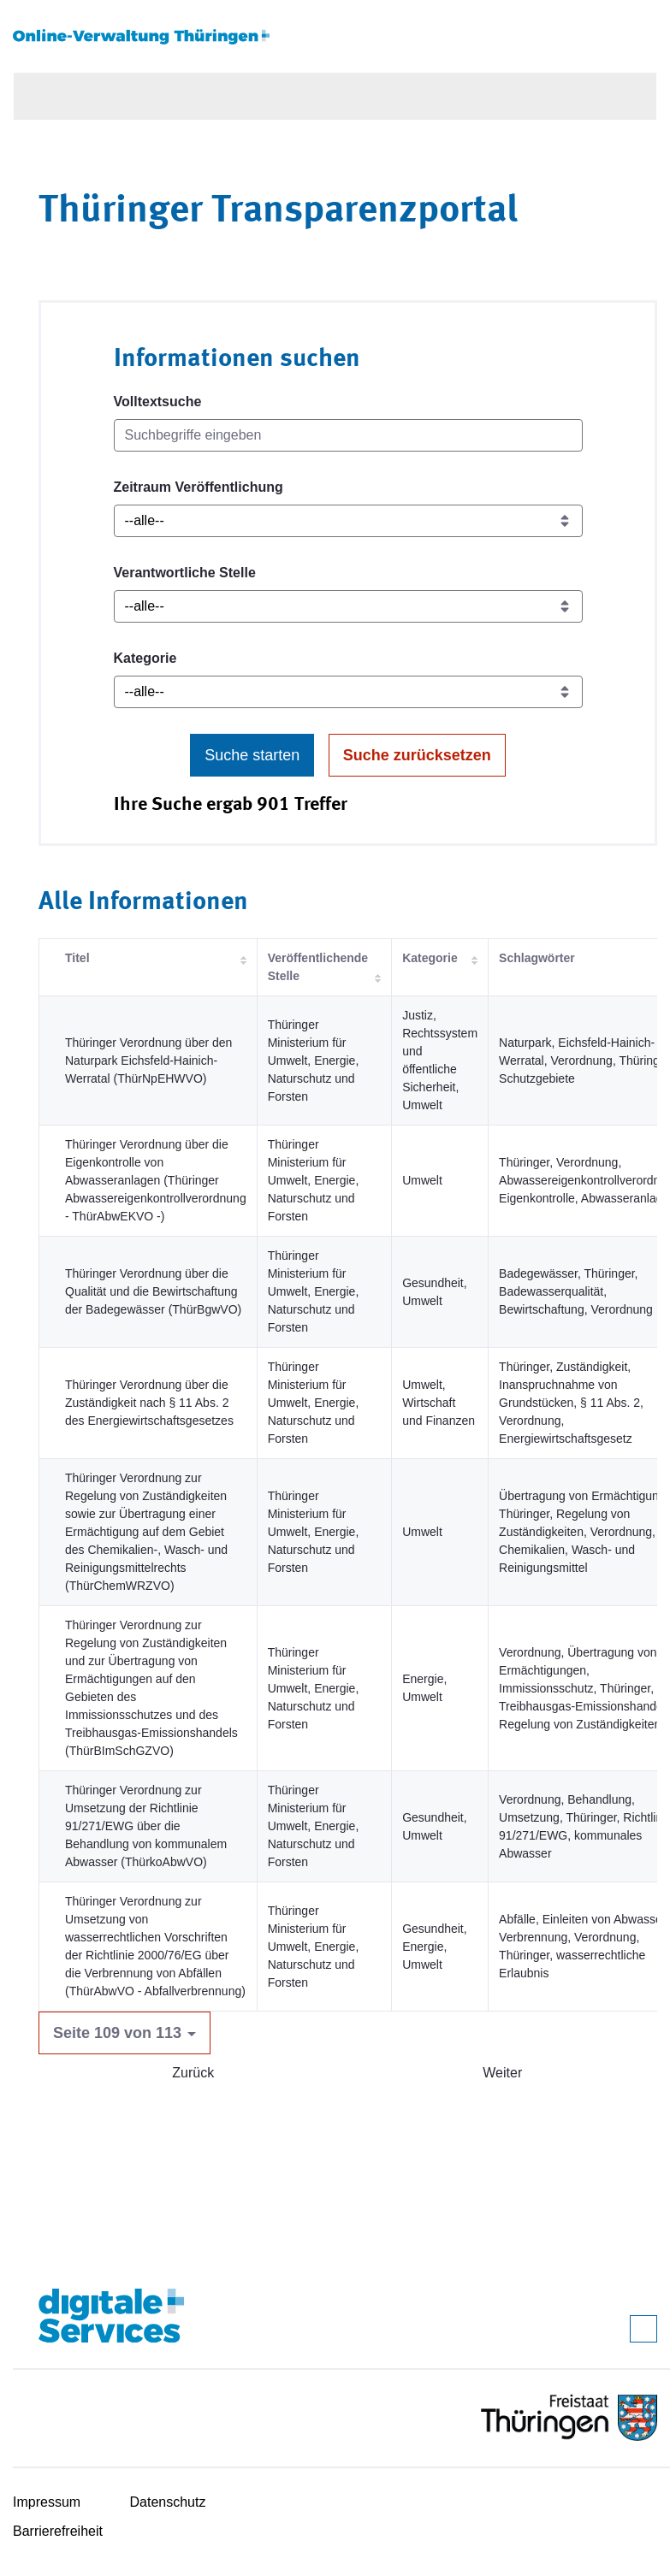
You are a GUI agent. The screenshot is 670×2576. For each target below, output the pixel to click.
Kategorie (145, 658)
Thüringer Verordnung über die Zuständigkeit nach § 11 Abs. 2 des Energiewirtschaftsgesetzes (149, 1402)
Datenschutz (168, 2502)
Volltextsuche (158, 401)
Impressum (46, 2502)
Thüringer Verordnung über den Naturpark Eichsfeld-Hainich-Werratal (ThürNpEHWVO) (148, 1060)
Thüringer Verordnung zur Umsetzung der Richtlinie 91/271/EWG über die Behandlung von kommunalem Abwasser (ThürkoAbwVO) (146, 1826)
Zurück (193, 2072)
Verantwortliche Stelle (185, 572)
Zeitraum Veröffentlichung (198, 487)
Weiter (502, 2072)
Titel (77, 958)
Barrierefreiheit (58, 2531)
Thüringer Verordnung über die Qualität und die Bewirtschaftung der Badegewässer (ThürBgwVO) (153, 1291)
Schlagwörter (537, 958)
